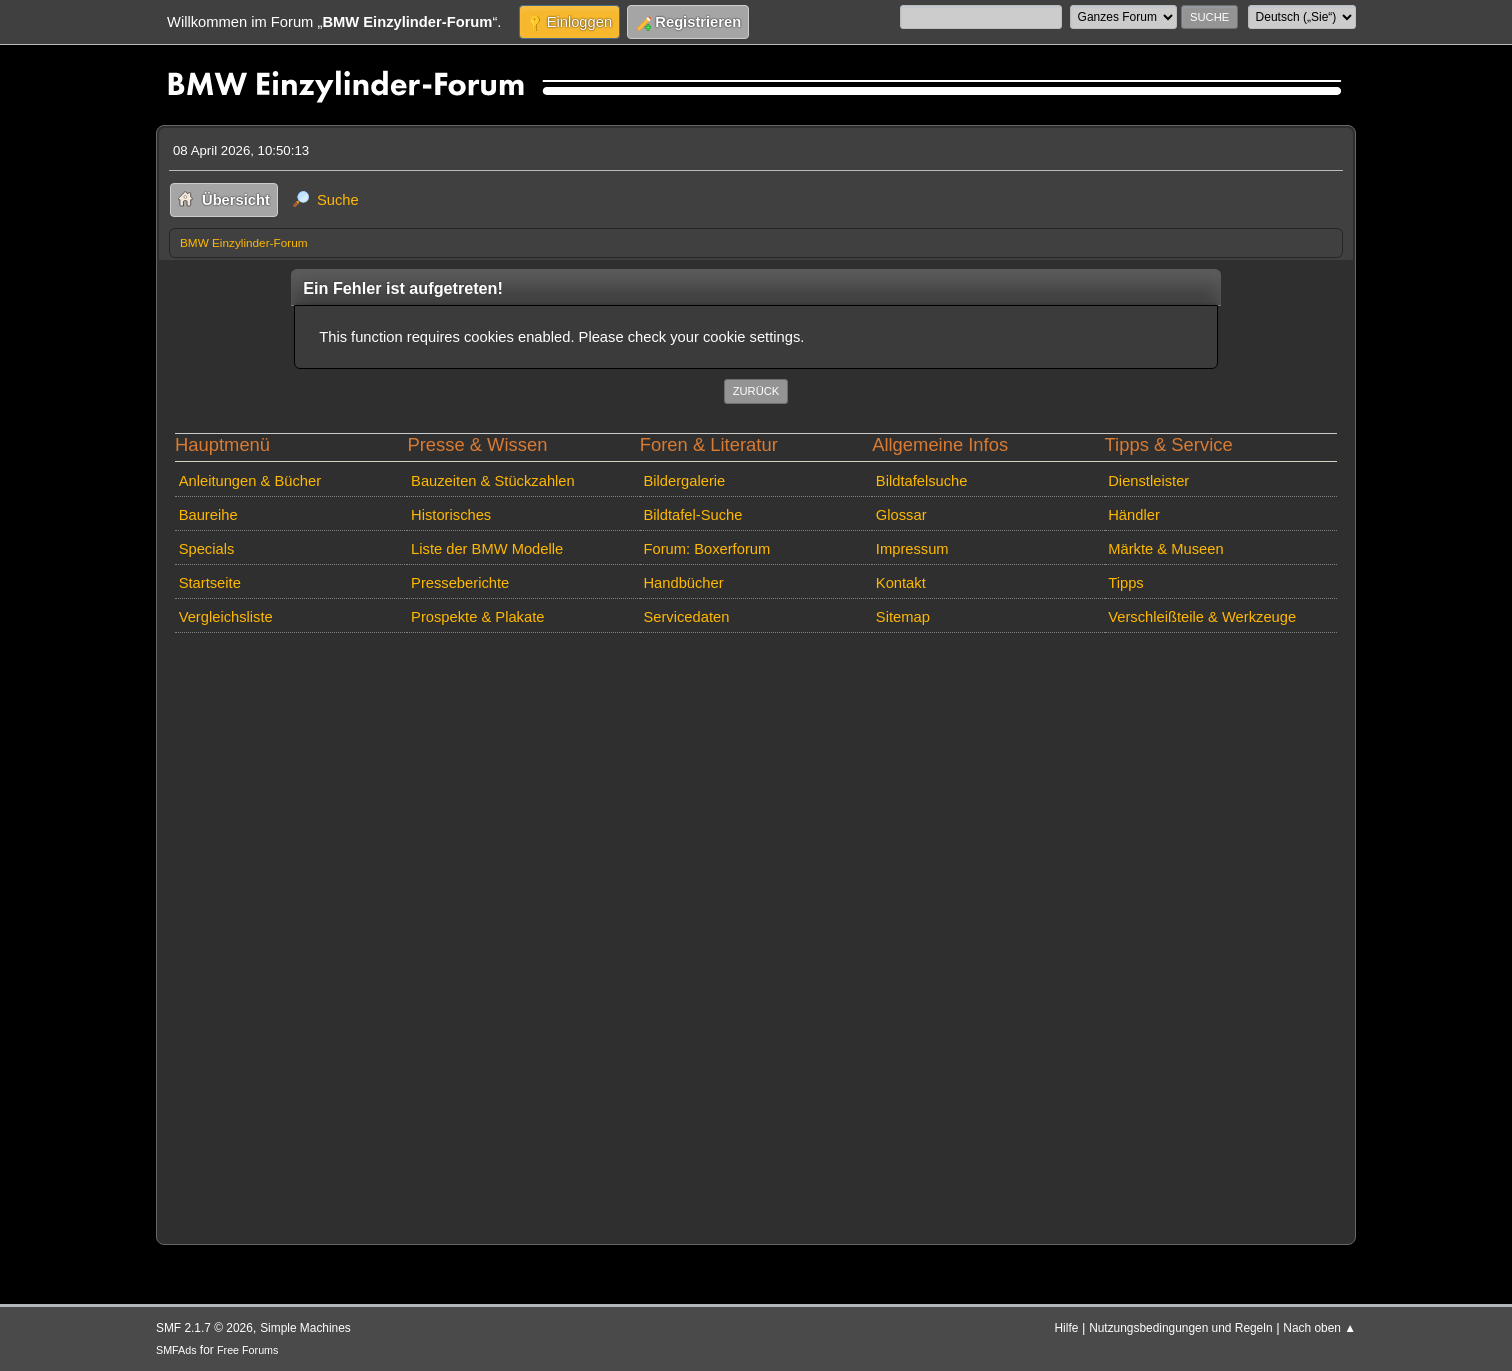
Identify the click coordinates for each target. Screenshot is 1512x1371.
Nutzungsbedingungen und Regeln (1180, 1328)
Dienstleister (1148, 481)
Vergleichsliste (226, 617)
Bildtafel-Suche (692, 515)
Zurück (756, 391)
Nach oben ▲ (1319, 1328)
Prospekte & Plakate (477, 617)
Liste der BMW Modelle (487, 549)
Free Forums (247, 1350)
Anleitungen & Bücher (250, 481)
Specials (207, 549)
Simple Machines (305, 1328)
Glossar (901, 515)
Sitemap (903, 617)
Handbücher (683, 583)
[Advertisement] (756, 934)
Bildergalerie (684, 481)
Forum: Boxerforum (706, 549)
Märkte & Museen (1165, 549)
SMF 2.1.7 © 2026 (204, 1328)
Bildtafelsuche (922, 481)
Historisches (451, 515)
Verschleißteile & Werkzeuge (1202, 617)
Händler (1134, 515)
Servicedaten (686, 617)
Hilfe (1067, 1328)
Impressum (912, 549)
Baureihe (208, 515)
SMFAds (176, 1350)
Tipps (1125, 583)
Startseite (210, 583)
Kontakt (901, 583)
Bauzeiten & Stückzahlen (493, 481)
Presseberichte (460, 583)
